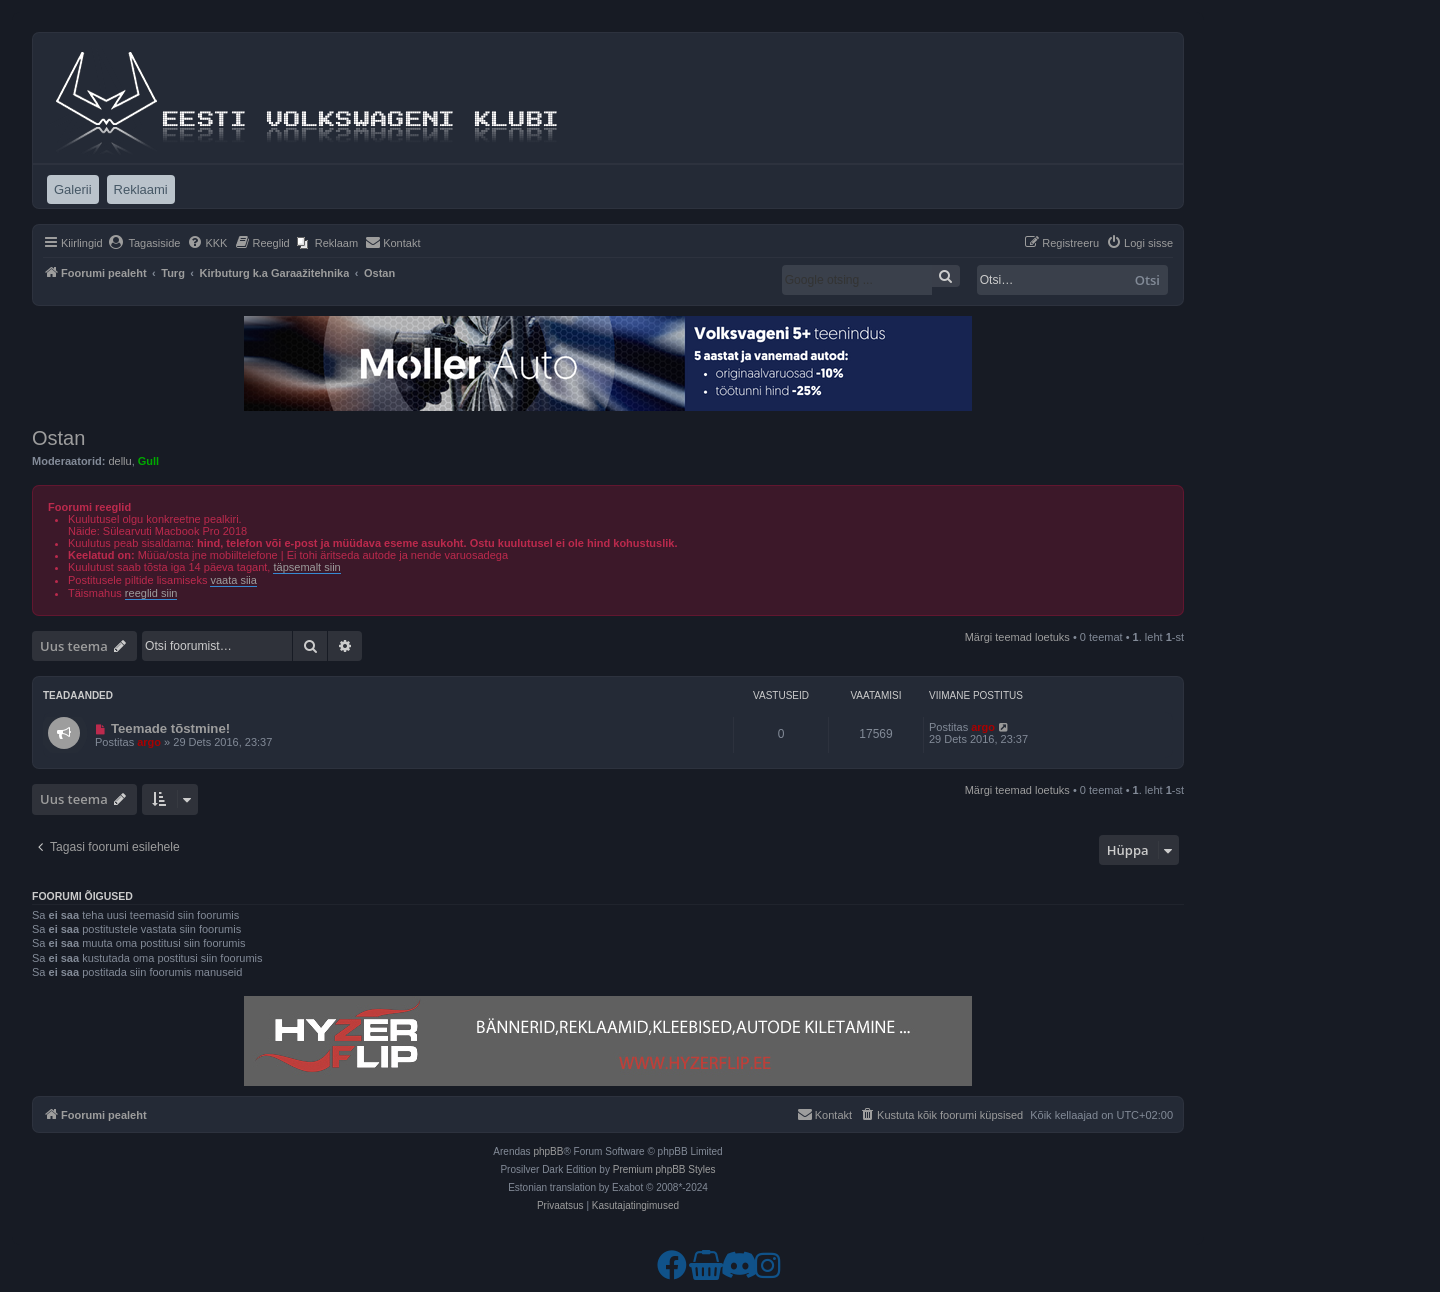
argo (149, 742)
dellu (119, 461)
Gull (148, 461)
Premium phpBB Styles (664, 1169)
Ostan (58, 438)
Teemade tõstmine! (170, 728)
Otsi (1147, 280)
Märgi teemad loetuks (1017, 637)
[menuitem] (144, 243)
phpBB (548, 1151)
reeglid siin (151, 593)
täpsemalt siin (306, 567)
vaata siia (233, 580)
